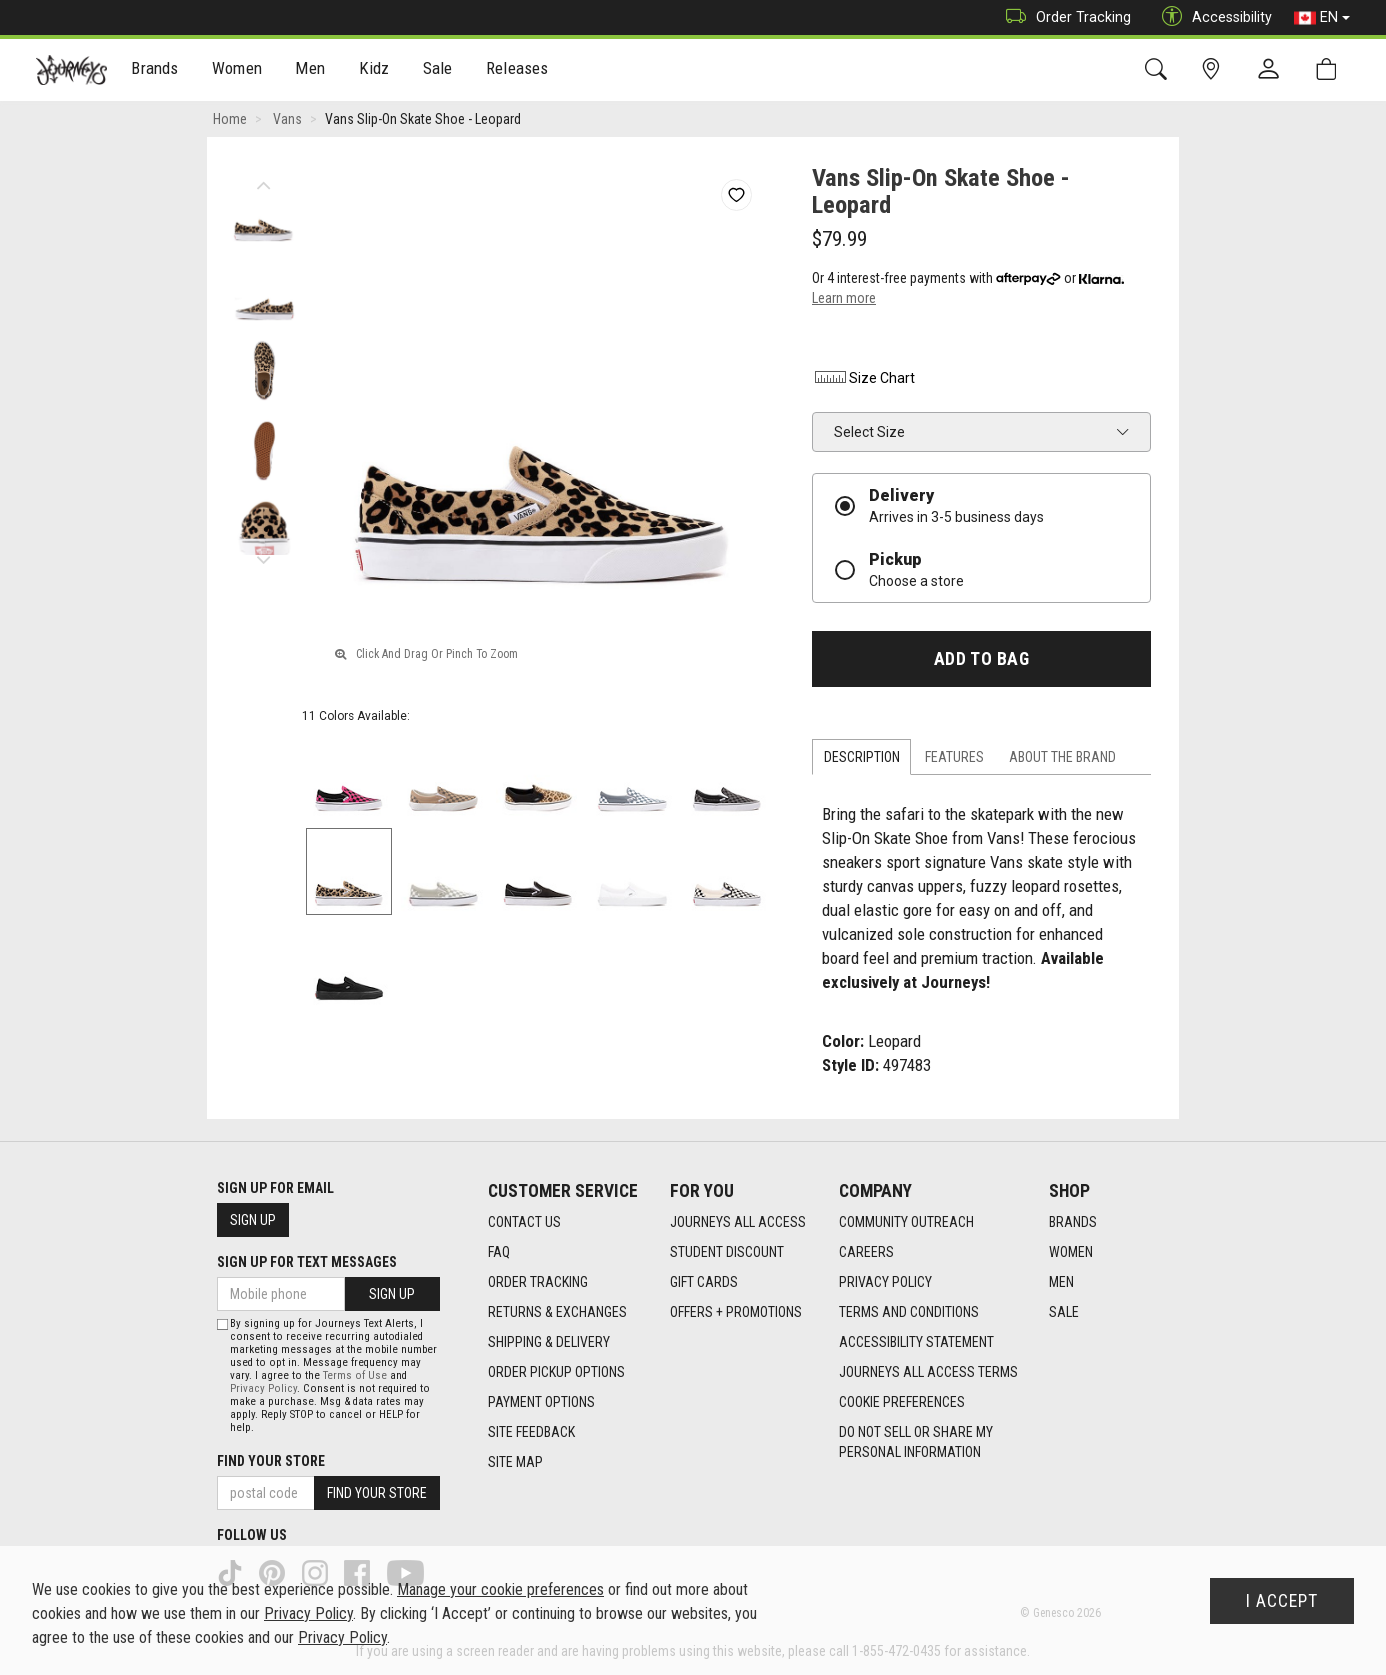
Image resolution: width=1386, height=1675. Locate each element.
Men (310, 71)
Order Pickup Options (556, 1372)
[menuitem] (155, 70)
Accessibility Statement (916, 1342)
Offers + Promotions (736, 1312)
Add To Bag (981, 659)
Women (237, 71)
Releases (517, 71)
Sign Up (253, 1220)
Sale (438, 71)
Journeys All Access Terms (928, 1372)
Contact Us (524, 1222)
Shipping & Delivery (549, 1342)
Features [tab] (954, 757)
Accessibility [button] (1212, 17)
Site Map (515, 1462)
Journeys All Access (738, 1222)
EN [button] (1322, 18)
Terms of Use (355, 1375)
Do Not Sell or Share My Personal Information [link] (916, 1442)
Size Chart (863, 378)
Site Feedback (531, 1432)
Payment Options (541, 1402)
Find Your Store (271, 1461)
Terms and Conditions (909, 1312)
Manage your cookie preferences (500, 1589)
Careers (866, 1252)
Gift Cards (704, 1282)
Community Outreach (906, 1222)
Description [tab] (862, 757)
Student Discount (727, 1252)
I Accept (1282, 1601)
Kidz (374, 71)
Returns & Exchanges (557, 1312)
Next (263, 555)
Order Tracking (1063, 17)
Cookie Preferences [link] (902, 1402)
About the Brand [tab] (1062, 757)
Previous (263, 180)
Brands (154, 71)
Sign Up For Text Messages (307, 1262)
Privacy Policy (885, 1282)
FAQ (499, 1252)
